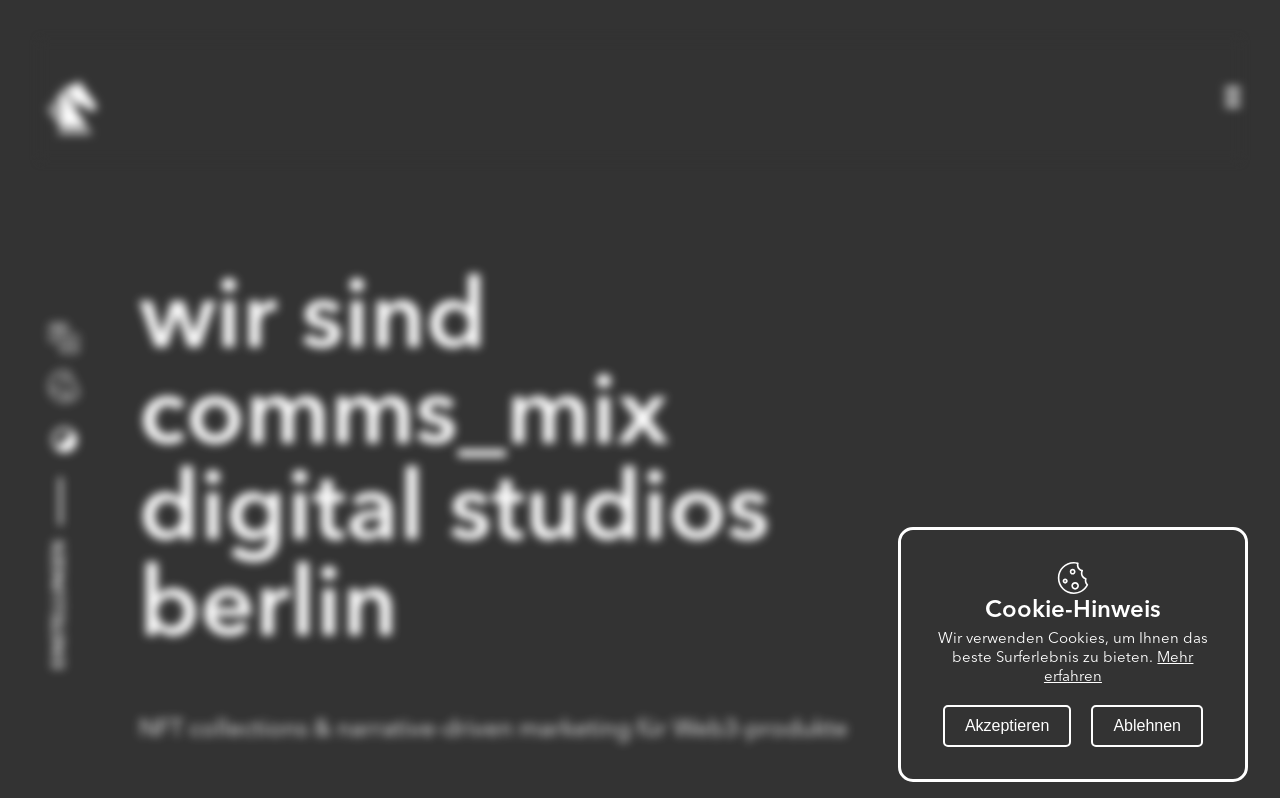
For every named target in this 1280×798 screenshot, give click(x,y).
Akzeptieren (1007, 725)
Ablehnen (1147, 725)
